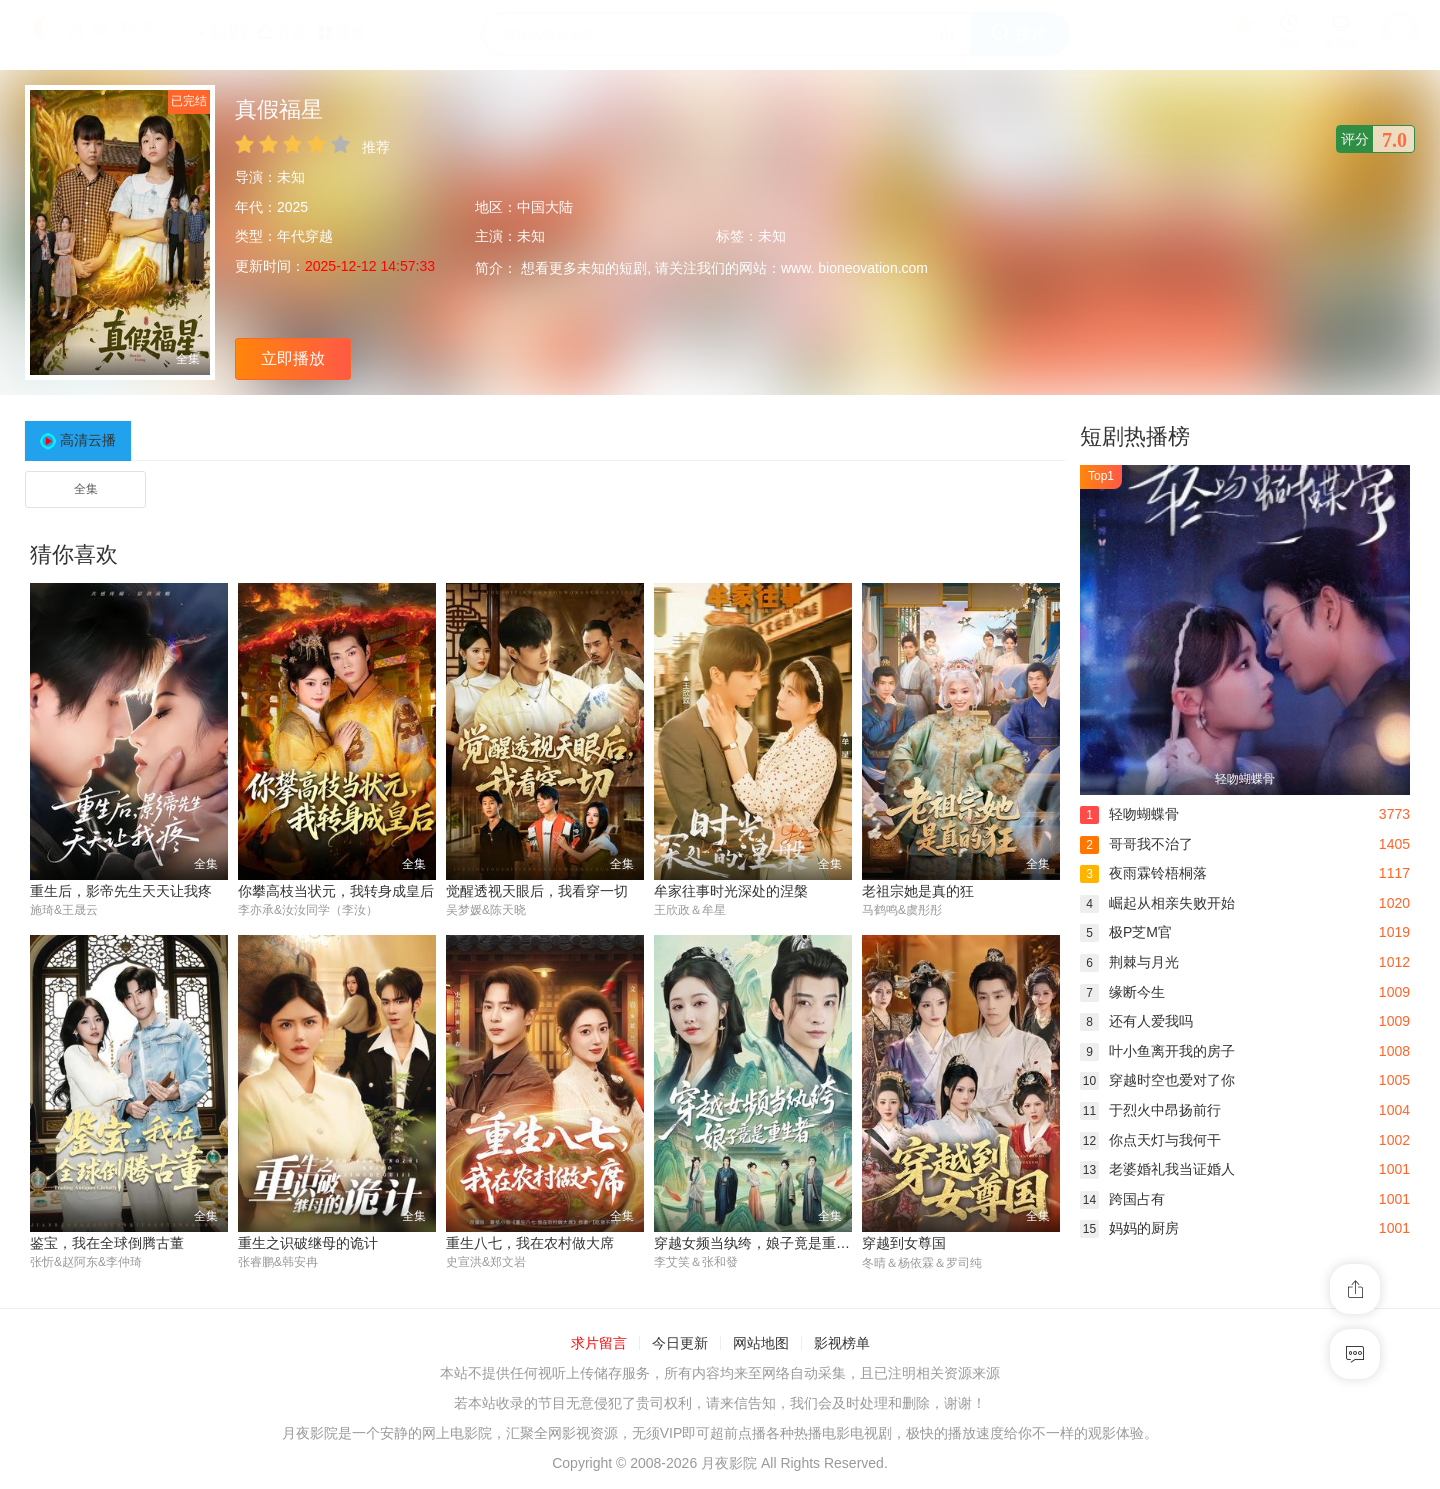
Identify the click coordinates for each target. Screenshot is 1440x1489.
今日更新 (680, 1344)
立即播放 (293, 358)
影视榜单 (842, 1344)
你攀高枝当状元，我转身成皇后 (336, 891)
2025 (292, 207)
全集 (86, 489)
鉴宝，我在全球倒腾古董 (107, 1243)
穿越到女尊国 (904, 1243)
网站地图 (761, 1344)
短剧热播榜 (1135, 436)
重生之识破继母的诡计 (308, 1243)
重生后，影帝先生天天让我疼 (121, 891)
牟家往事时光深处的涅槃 (731, 891)
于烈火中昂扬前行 (1150, 1110)
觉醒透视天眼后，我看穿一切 (537, 891)
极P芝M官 (1126, 932)
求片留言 (599, 1344)
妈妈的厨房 (1129, 1228)
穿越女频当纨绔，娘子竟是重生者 (759, 1243)
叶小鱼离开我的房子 (1157, 1051)
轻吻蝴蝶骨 (1129, 814)
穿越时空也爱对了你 (1157, 1080)
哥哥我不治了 (1136, 844)
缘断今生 (1122, 992)
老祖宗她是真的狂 (918, 891)
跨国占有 (1122, 1199)
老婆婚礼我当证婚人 (1157, 1169)
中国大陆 (545, 207)
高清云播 (88, 440)
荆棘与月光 (1129, 962)
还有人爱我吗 (1136, 1021)
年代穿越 (305, 236)
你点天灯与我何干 (1150, 1140)
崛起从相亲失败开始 (1157, 903)
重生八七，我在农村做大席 (530, 1243)
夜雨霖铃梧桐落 (1143, 873)
